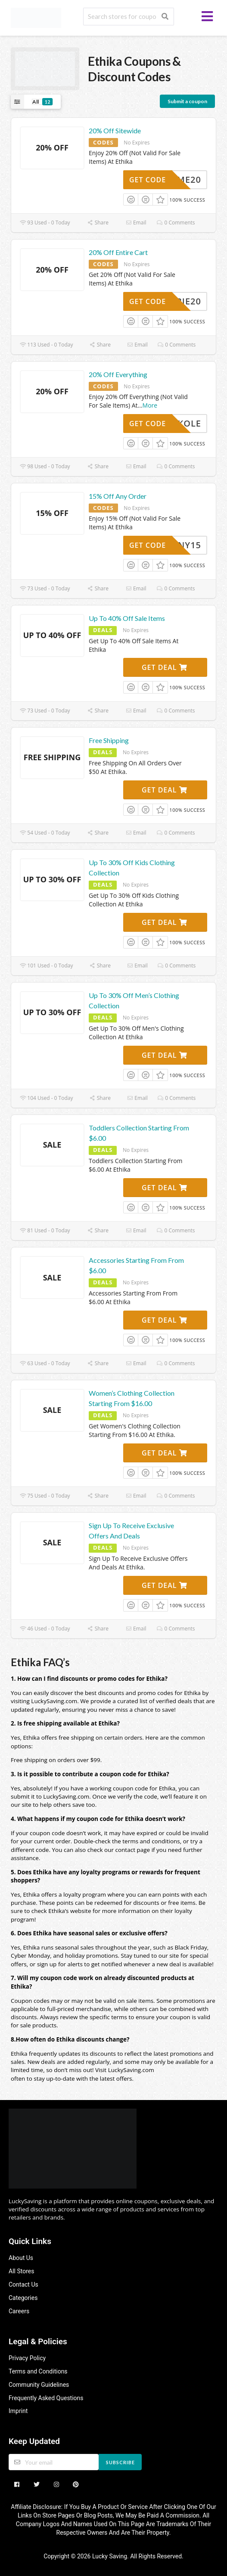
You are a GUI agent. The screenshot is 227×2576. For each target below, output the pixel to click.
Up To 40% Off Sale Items (127, 618)
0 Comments (176, 222)
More (150, 405)
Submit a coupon (187, 101)
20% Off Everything (118, 374)
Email (136, 222)
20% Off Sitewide (115, 130)
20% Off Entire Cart (118, 252)
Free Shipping (109, 740)
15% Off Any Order (117, 496)
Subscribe (120, 2462)
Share (98, 222)
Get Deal (164, 667)
